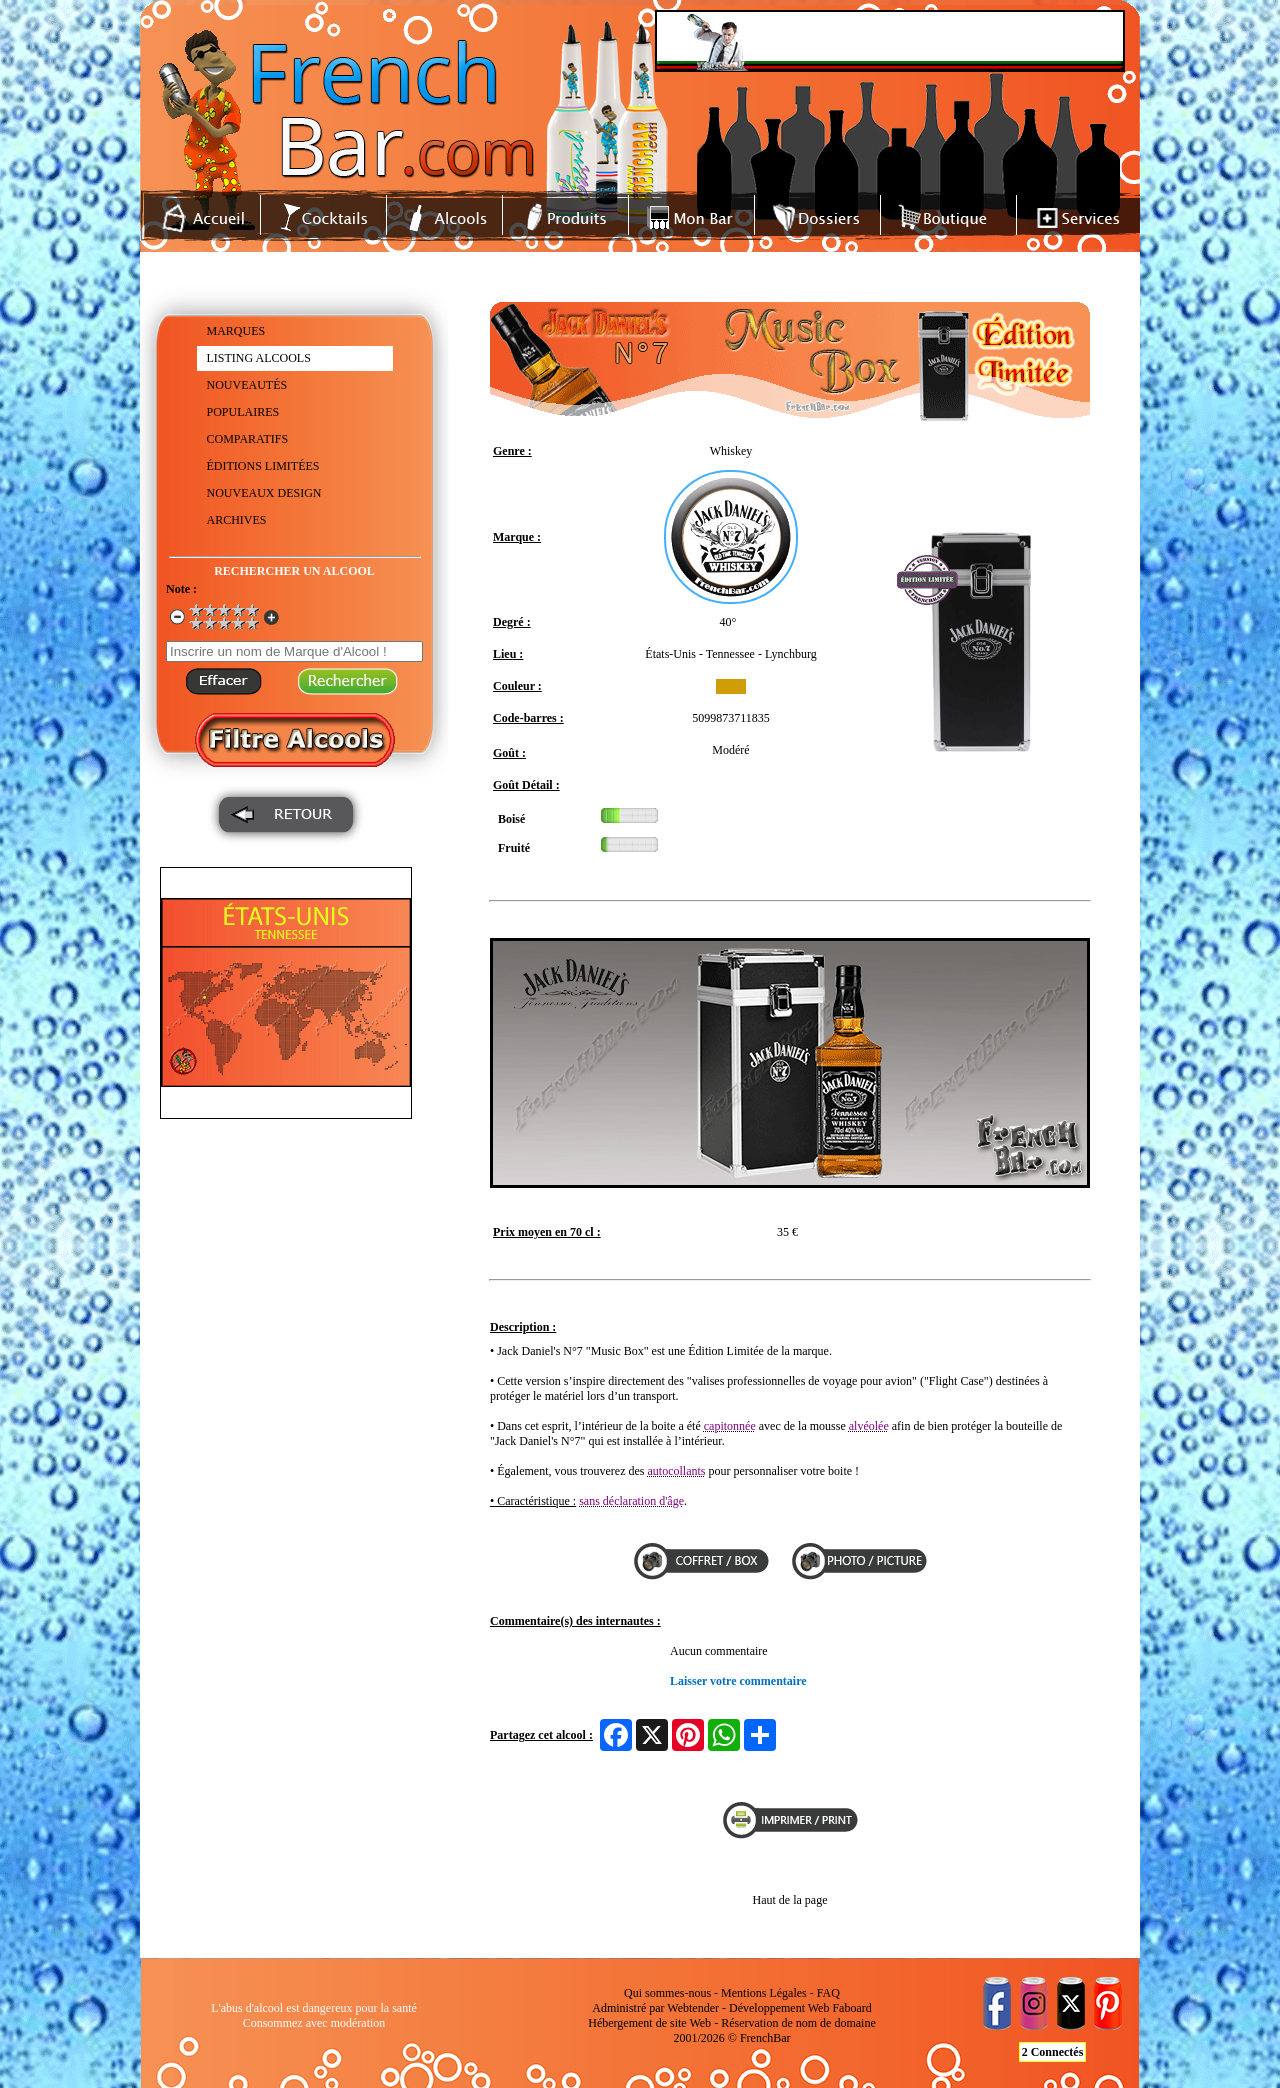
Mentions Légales (764, 1993)
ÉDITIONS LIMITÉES (263, 466)
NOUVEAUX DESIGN (264, 493)
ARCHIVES (237, 520)
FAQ (828, 1993)
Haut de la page (790, 1900)
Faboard (851, 2008)
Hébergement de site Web (649, 2023)
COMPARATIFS (248, 439)
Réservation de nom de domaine (798, 2023)
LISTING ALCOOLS (259, 358)
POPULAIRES (243, 412)
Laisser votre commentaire (738, 1681)
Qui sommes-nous (667, 1993)
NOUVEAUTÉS (247, 385)
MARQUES (236, 331)
